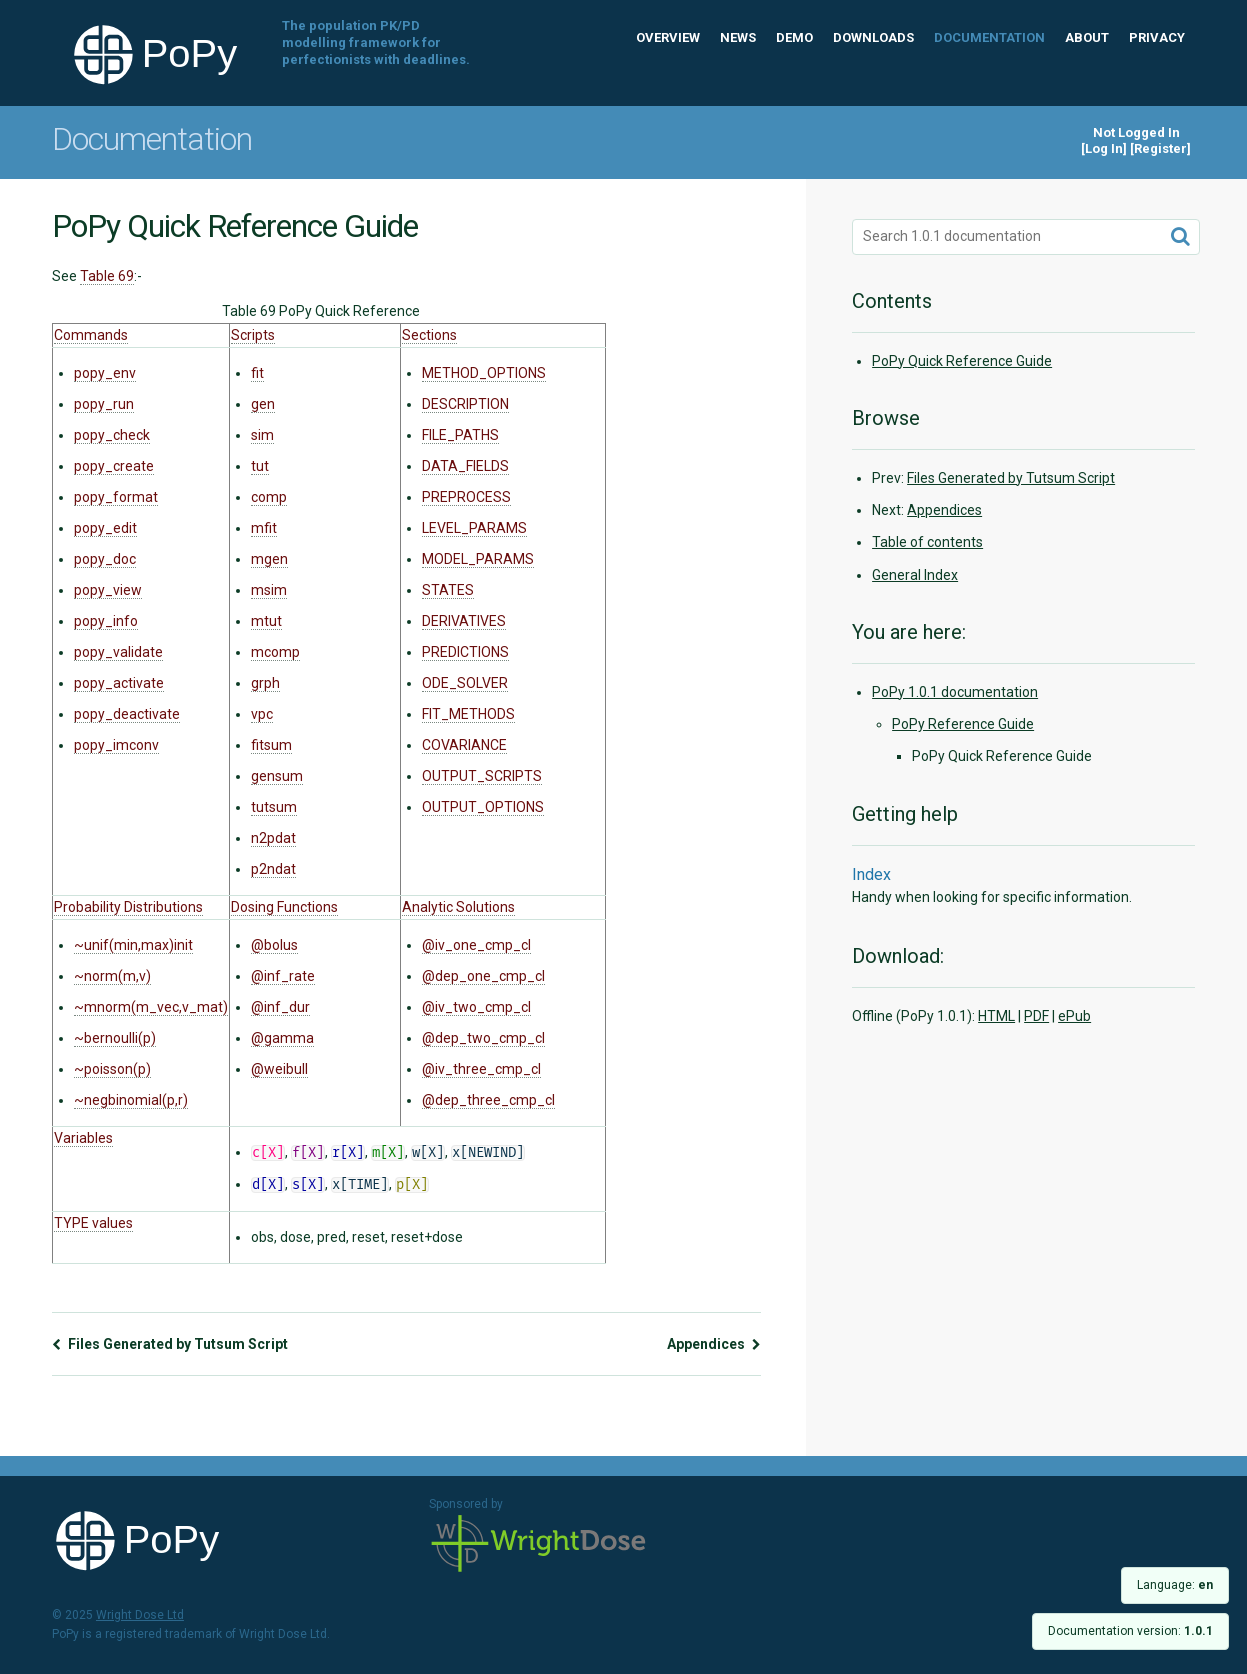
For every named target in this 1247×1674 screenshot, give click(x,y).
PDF (1036, 1016)
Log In (1104, 148)
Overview (668, 37)
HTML (996, 1016)
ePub (1074, 1016)
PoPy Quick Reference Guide (962, 361)
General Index (915, 575)
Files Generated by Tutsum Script (170, 1344)
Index (871, 874)
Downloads (873, 37)
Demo (794, 37)
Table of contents (927, 542)
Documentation (989, 37)
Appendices (714, 1344)
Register (1160, 148)
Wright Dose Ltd (539, 1545)
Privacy (1157, 37)
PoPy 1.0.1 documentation (955, 692)
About (1087, 37)
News (738, 37)
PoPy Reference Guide (963, 724)
